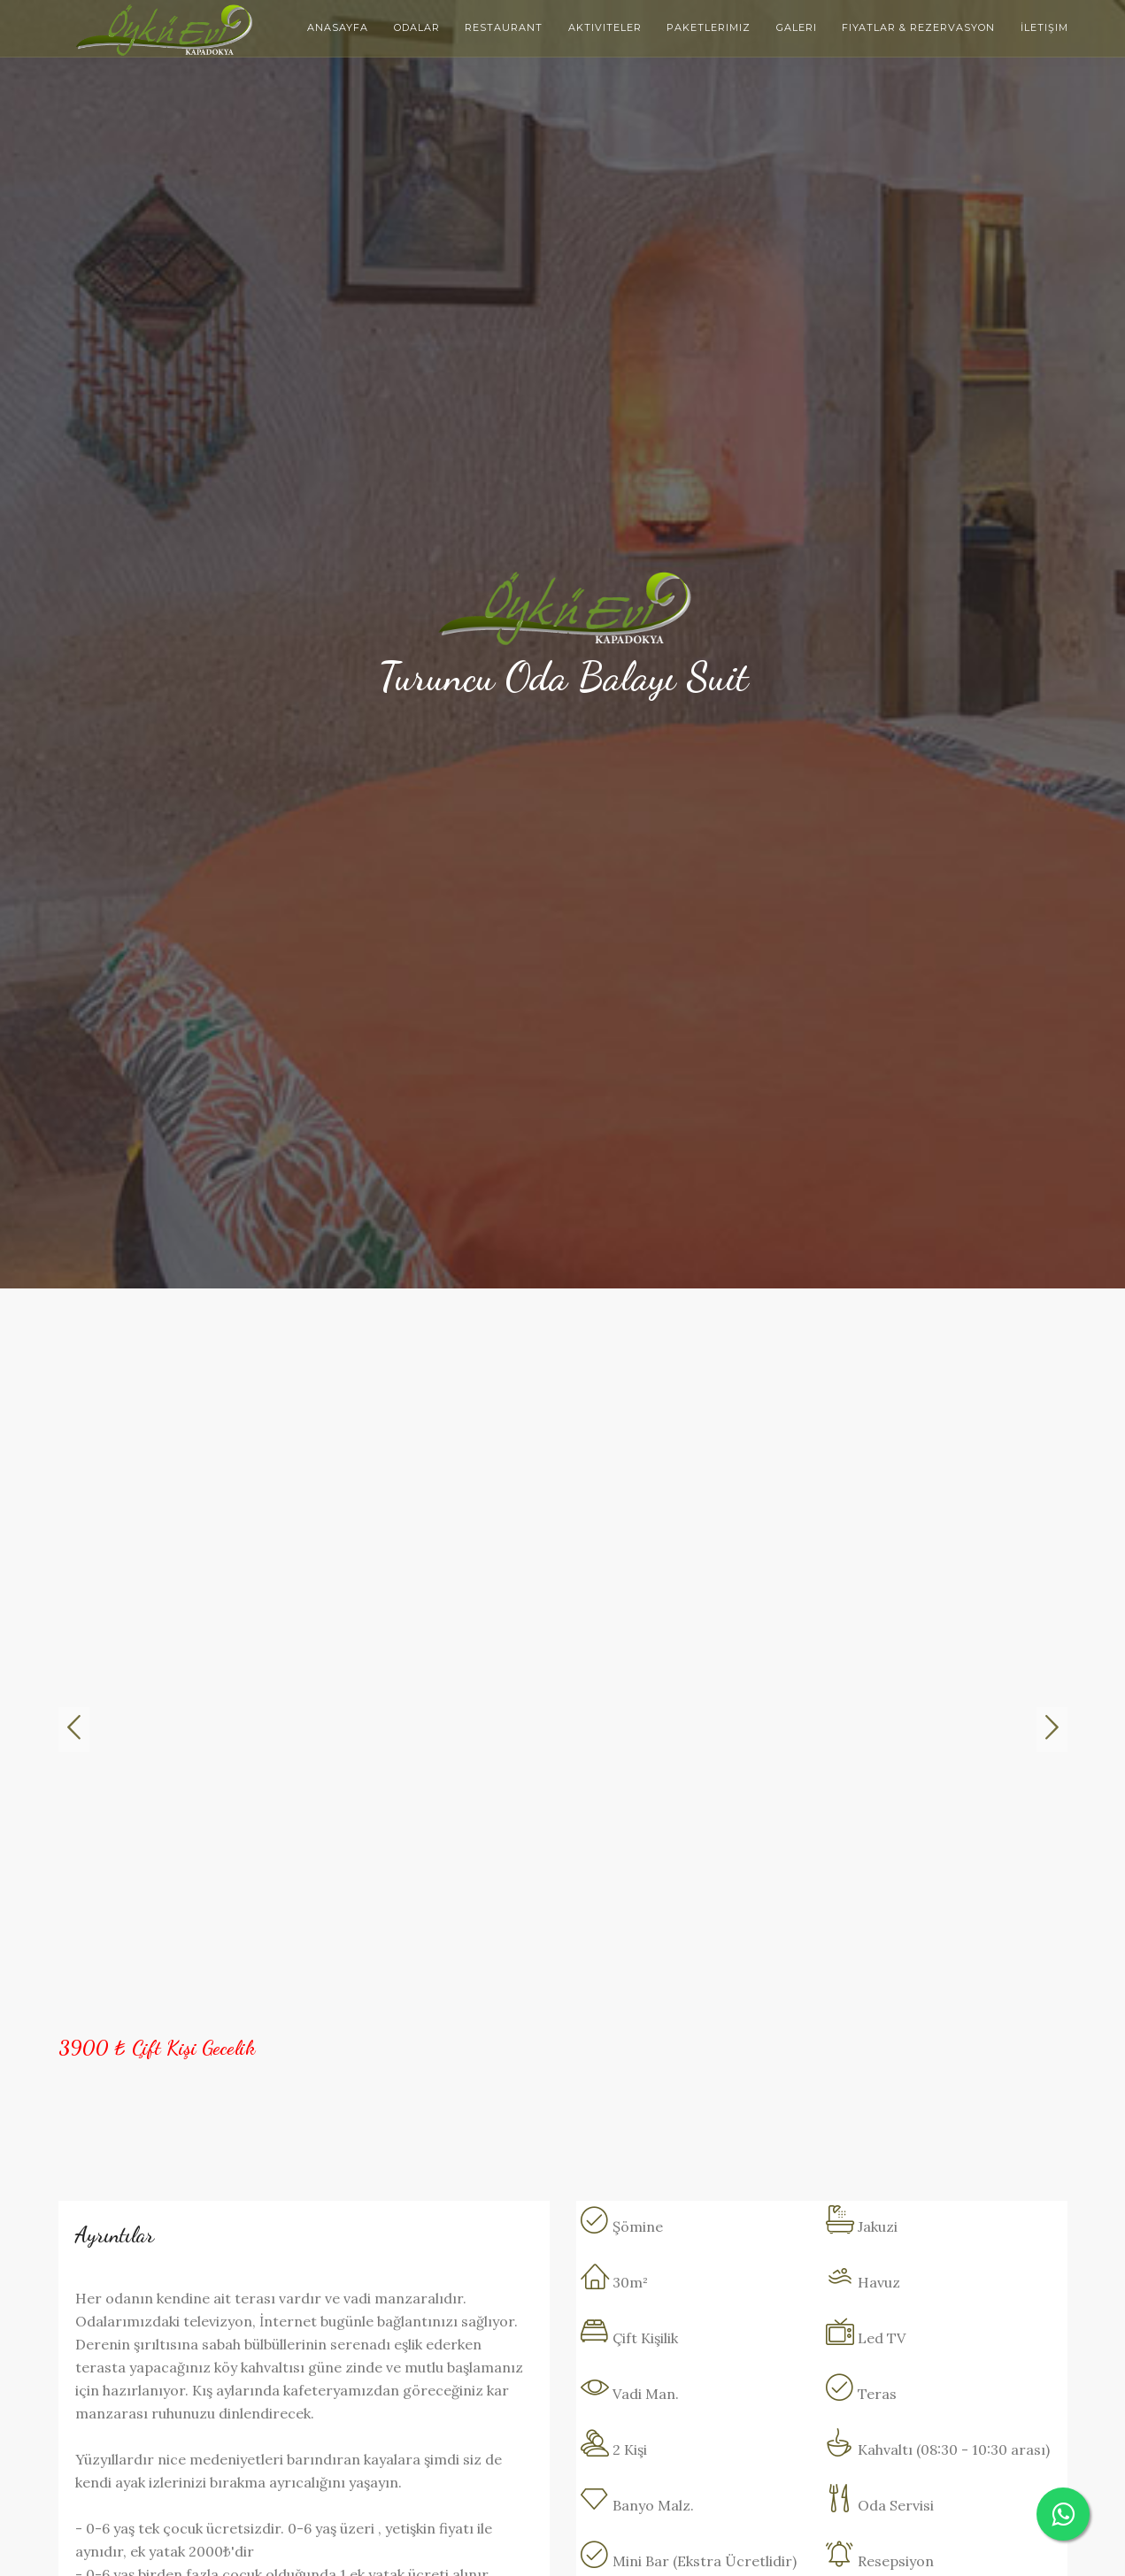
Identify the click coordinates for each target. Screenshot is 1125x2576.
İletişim (1044, 27)
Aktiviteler (605, 27)
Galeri (796, 27)
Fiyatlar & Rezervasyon (918, 27)
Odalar (417, 27)
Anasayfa (337, 27)
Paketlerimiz (709, 27)
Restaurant (504, 27)
